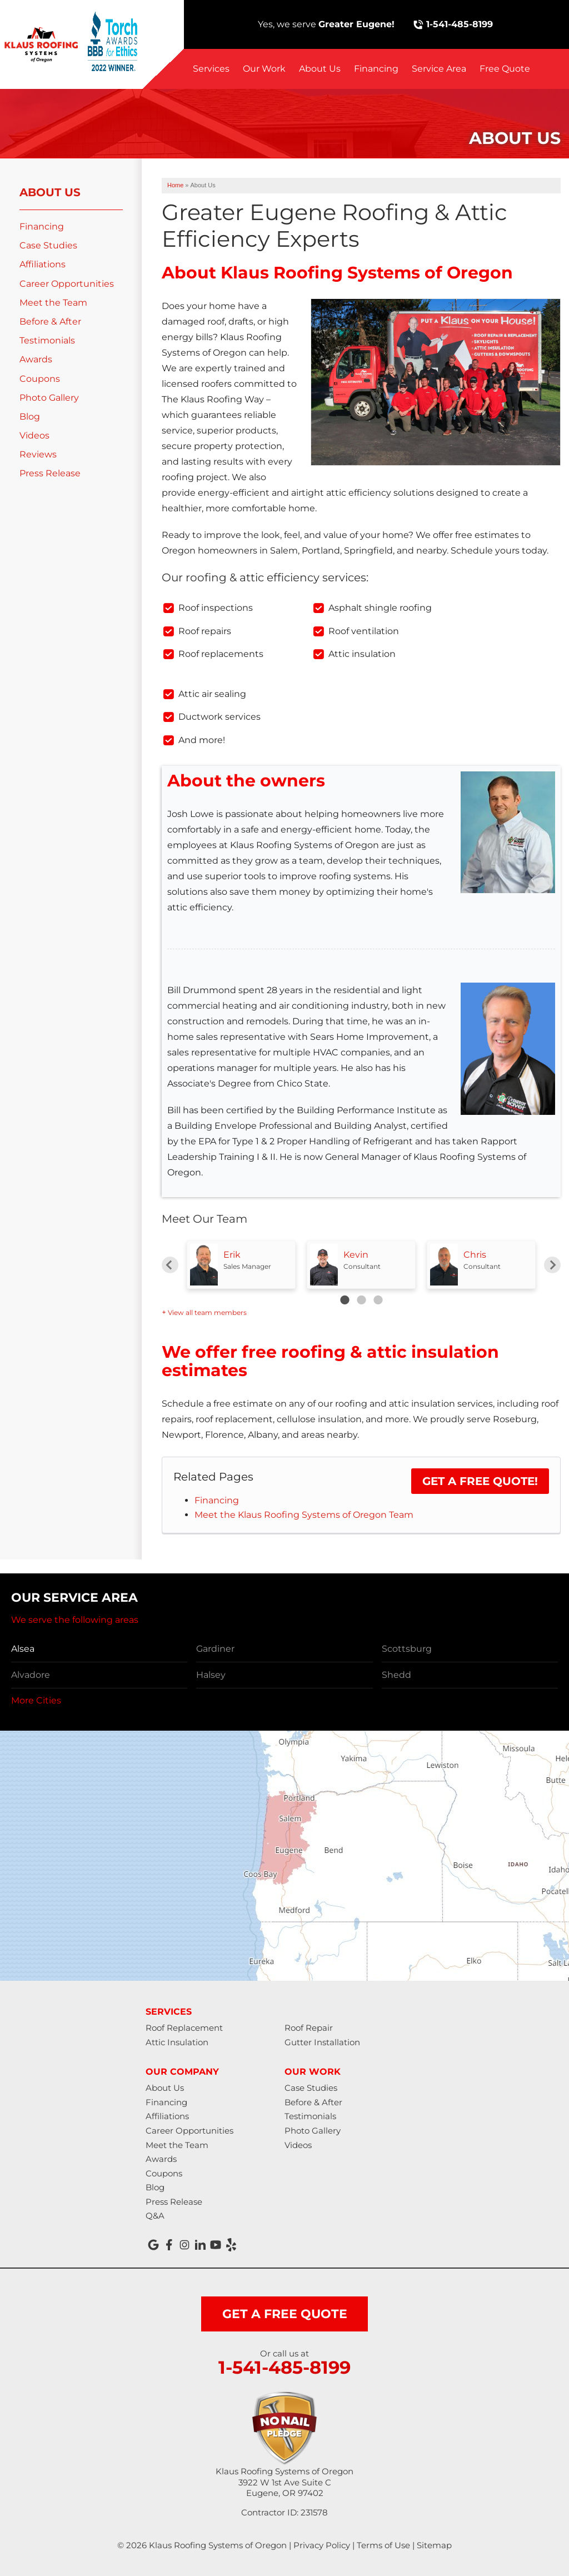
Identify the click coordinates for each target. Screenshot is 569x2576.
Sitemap (434, 2545)
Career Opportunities (66, 283)
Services (211, 68)
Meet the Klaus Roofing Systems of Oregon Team (303, 1514)
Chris (474, 1254)
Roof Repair (308, 2027)
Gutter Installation (322, 2042)
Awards (35, 359)
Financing (376, 68)
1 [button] (344, 1300)
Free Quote (505, 68)
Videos (34, 435)
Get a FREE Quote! (480, 1481)
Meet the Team (53, 302)
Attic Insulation (177, 2042)
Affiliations (42, 264)
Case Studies (48, 245)
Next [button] (552, 1265)
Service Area (439, 68)
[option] (241, 1264)
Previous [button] (170, 1265)
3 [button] (377, 1300)
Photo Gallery (49, 397)
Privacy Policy (321, 2545)
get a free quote (284, 2313)
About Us (320, 68)
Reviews (38, 454)
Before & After (50, 321)
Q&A (155, 2215)
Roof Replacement (184, 2027)
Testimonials (47, 340)
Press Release (50, 473)
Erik (232, 1254)
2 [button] (361, 1300)
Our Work (264, 68)
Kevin (355, 1254)
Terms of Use (383, 2545)
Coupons (39, 378)
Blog (29, 416)
